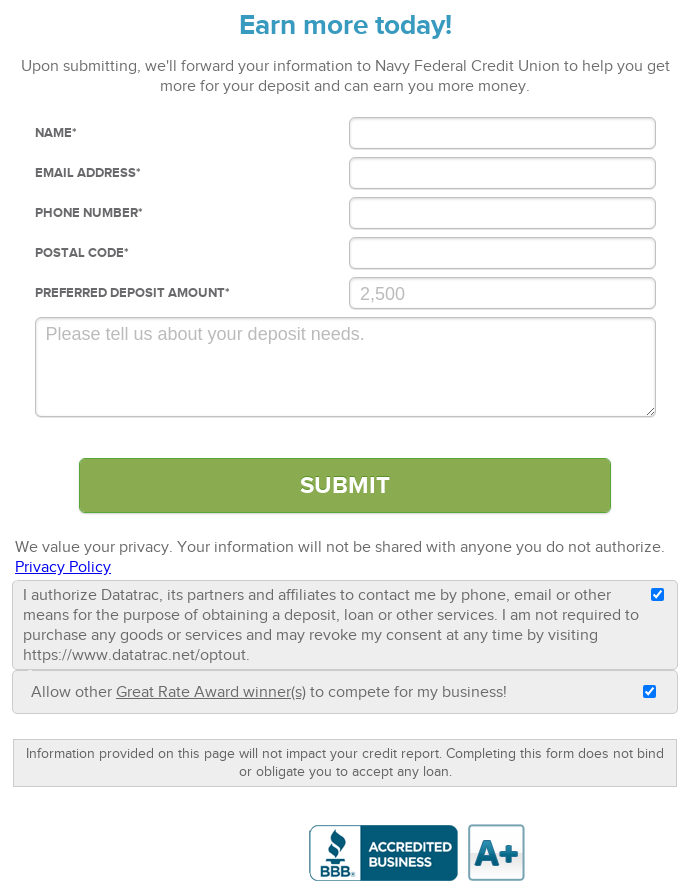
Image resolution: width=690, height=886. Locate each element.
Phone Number (89, 213)
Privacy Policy (63, 567)
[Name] (502, 133)
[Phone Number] (502, 213)
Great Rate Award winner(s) (211, 692)
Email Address (88, 173)
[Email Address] (502, 173)
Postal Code (82, 253)
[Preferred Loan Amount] (502, 293)
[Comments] (345, 367)
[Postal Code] (502, 253)
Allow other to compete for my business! (269, 692)
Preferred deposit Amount (132, 293)
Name (56, 133)
